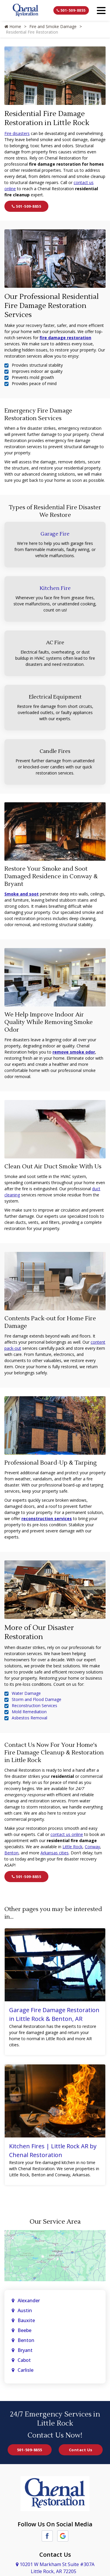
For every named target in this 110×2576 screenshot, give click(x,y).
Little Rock (72, 1846)
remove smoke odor (74, 1052)
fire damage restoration (65, 337)
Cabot (25, 2360)
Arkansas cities (54, 1853)
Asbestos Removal (29, 1718)
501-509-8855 (71, 10)
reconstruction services (46, 1518)
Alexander (29, 2300)
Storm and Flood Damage (36, 1699)
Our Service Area (55, 2222)
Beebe (24, 2330)
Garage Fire (55, 534)
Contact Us (80, 2449)
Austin (25, 2310)
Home (12, 26)
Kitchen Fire (55, 588)
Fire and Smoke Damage (53, 26)
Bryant (25, 2350)
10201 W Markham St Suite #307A (55, 2568)
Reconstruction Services (34, 1705)
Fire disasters (17, 133)
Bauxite (26, 2320)
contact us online (66, 1834)
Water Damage (26, 1693)
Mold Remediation (29, 1711)
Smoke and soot (21, 894)
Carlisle (26, 2370)
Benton (11, 1853)
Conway (92, 1846)
